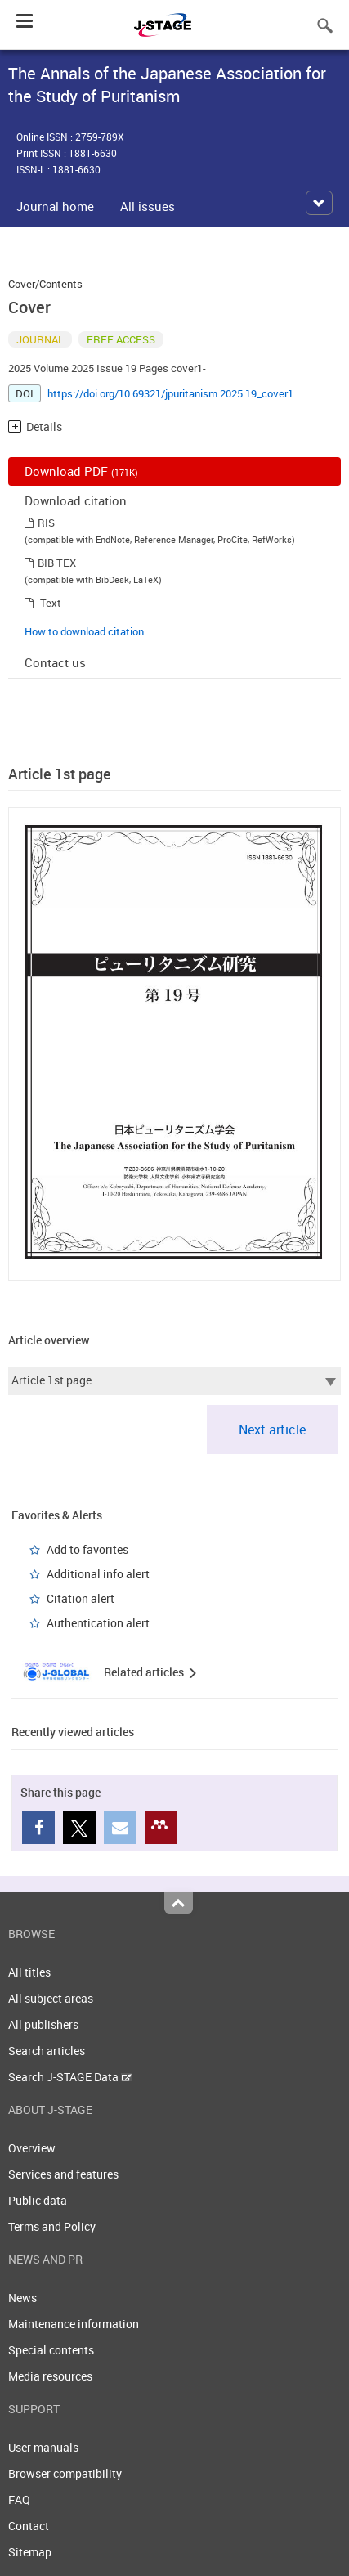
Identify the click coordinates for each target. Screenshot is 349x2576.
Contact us (55, 662)
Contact (28, 2525)
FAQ (19, 2499)
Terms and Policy (52, 2226)
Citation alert (80, 1598)
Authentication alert (98, 1623)
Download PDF (81, 471)
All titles (29, 1972)
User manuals (43, 2447)
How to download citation (84, 631)
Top (178, 1903)
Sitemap (29, 2552)
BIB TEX (57, 562)
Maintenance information (73, 2323)
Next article (272, 1429)
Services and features (63, 2174)
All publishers (43, 2024)
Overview (32, 2148)
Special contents (51, 2350)
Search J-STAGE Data (70, 2077)
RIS (46, 522)
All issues (147, 206)
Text (50, 602)
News (22, 2297)
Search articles (46, 2050)
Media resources (50, 2376)
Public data (37, 2200)
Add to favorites (87, 1549)
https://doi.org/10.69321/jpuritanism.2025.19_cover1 (170, 393)
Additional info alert (98, 1574)
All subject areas (50, 1998)
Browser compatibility (65, 2473)
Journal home (55, 206)
